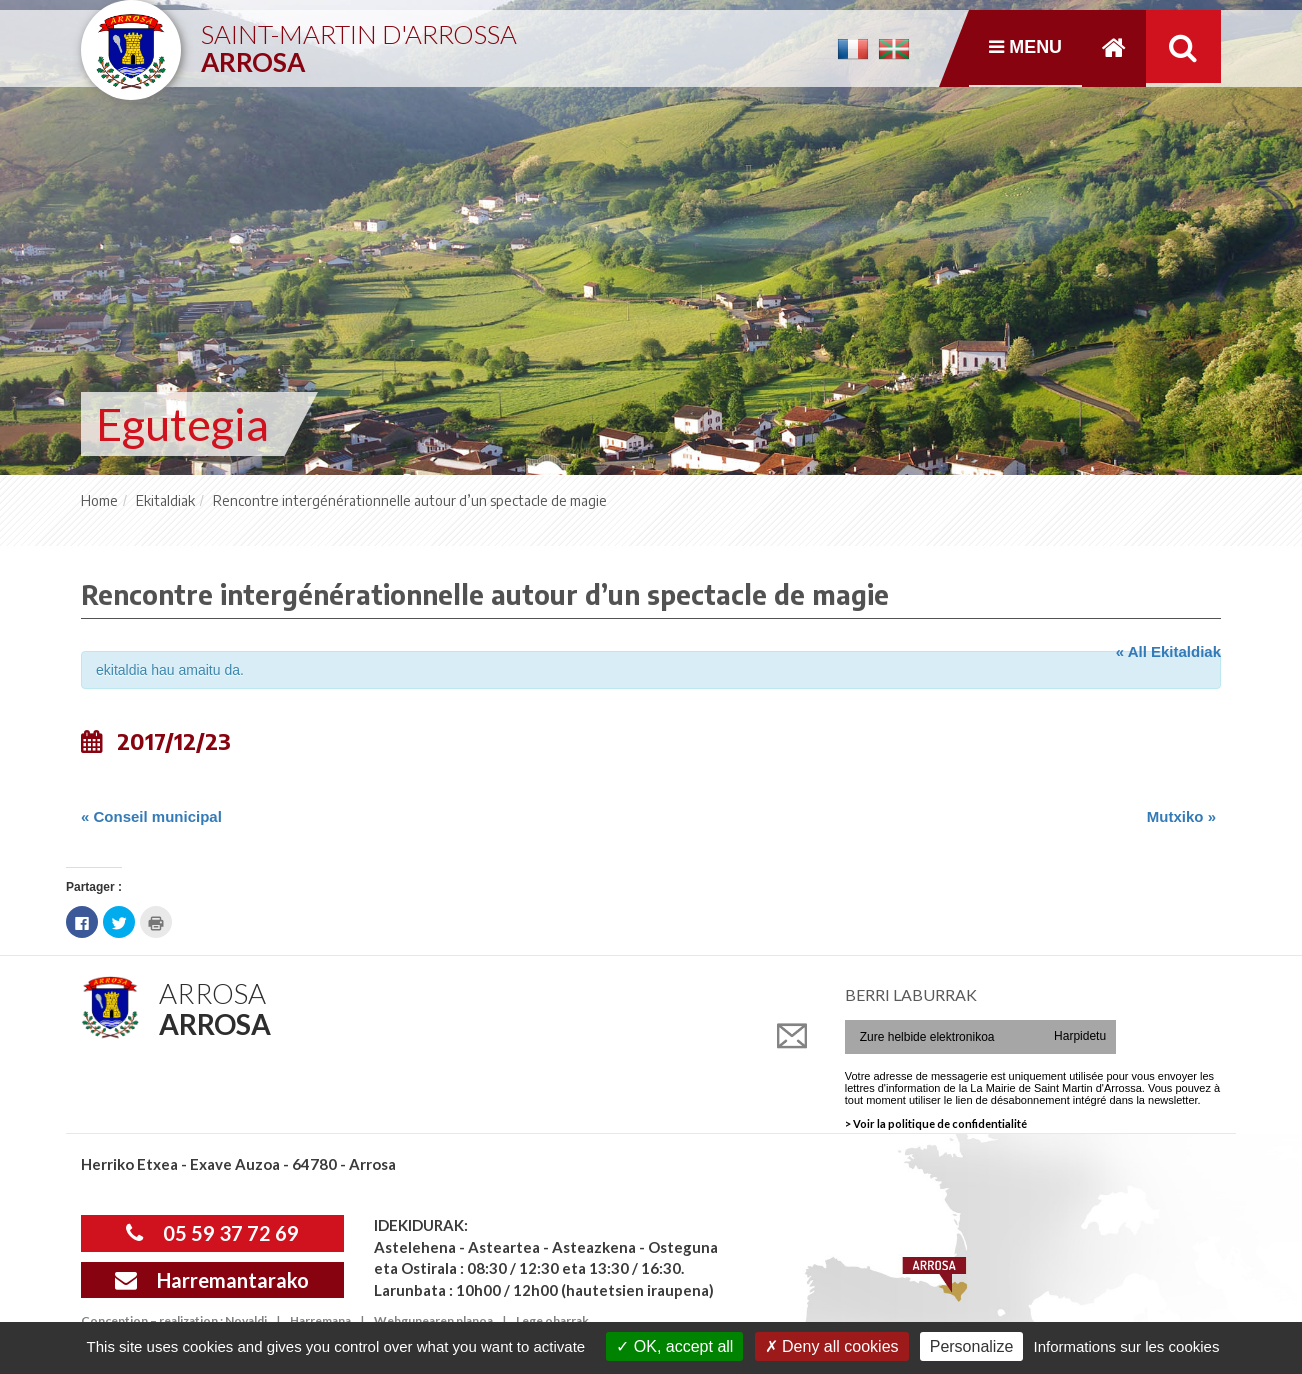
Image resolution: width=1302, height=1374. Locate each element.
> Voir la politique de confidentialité (936, 1123)
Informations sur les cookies (1126, 1346)
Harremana (320, 1320)
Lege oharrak (552, 1320)
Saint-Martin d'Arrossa (359, 40)
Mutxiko (1181, 816)
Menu (1025, 48)
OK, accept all (674, 1346)
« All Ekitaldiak (1168, 651)
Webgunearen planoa (433, 1320)
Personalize (972, 1346)
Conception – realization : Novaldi (174, 1320)
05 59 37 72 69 (212, 1233)
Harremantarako (212, 1280)
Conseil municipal (151, 816)
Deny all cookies (832, 1346)
